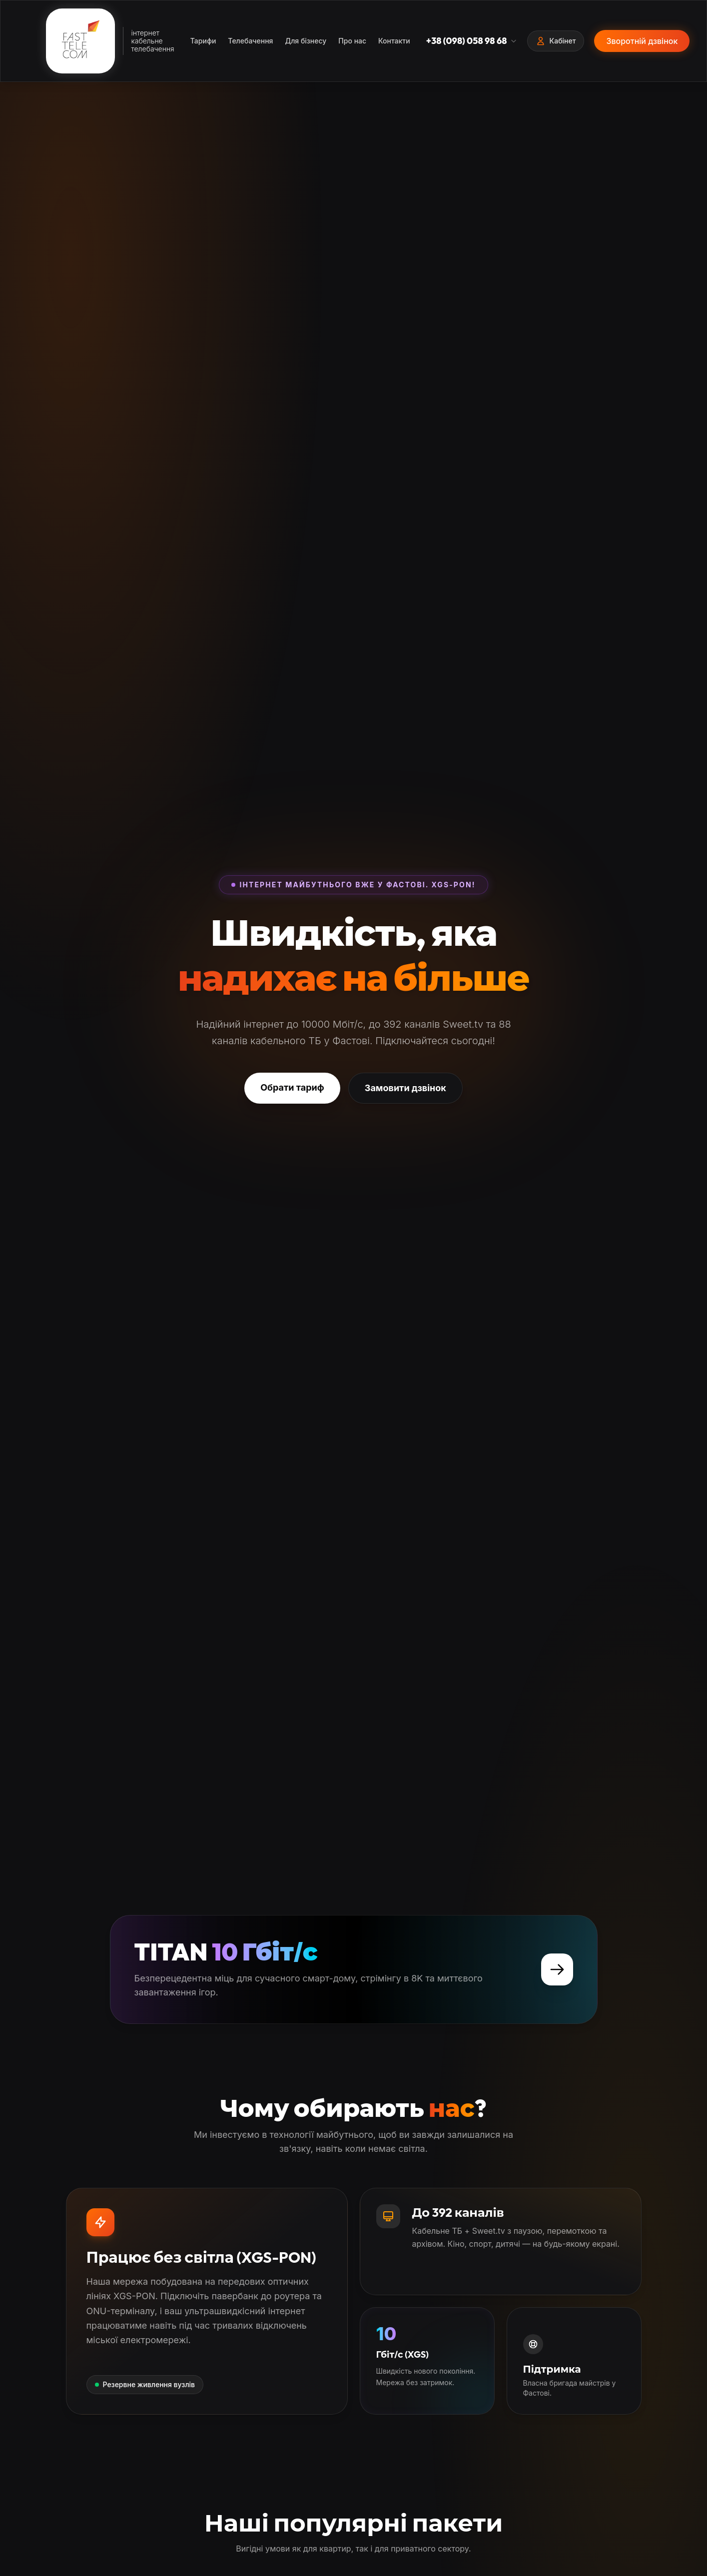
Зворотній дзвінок (642, 41)
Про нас (352, 40)
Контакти (394, 40)
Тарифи (203, 40)
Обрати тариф (292, 1087)
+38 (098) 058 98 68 (471, 40)
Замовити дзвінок (405, 1088)
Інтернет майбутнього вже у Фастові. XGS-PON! (353, 884)
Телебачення (250, 40)
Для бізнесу (305, 40)
